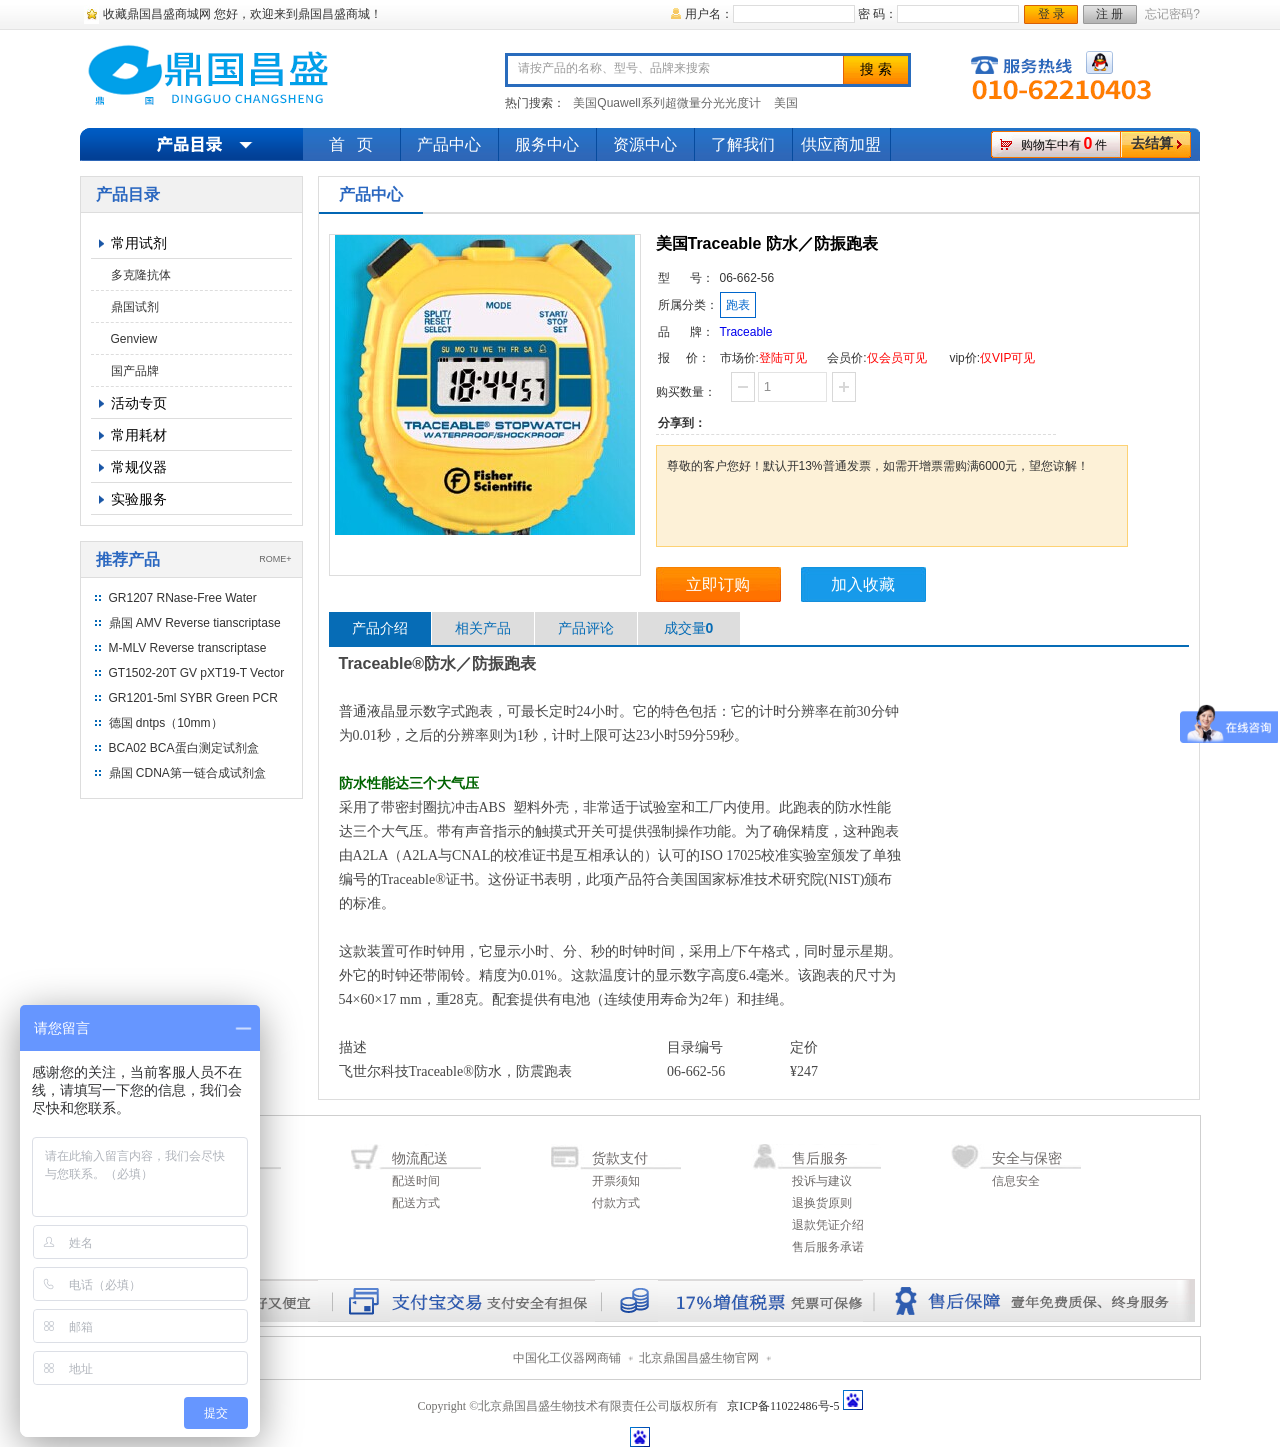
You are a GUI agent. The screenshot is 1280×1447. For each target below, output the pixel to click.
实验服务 (139, 499)
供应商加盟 (841, 144)
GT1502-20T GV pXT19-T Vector (197, 673)
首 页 (351, 144)
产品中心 (449, 144)
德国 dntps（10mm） (166, 723)
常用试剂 (139, 243)
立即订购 (718, 584)
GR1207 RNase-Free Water (183, 598)
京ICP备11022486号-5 (783, 1406)
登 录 (1051, 14)
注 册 (1109, 14)
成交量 (689, 628)
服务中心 (547, 144)
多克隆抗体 (141, 275)
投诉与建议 (822, 1181)
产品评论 (586, 628)
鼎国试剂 (135, 307)
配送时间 (416, 1181)
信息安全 (1016, 1181)
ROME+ (275, 559)
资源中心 (645, 144)
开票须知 (616, 1181)
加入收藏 (863, 584)
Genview (134, 339)
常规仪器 (139, 467)
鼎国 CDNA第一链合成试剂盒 (187, 773)
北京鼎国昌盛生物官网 (699, 1358)
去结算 (1152, 143)
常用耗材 (139, 435)
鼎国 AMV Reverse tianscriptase (195, 623)
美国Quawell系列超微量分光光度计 (666, 103)
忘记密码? (1172, 14)
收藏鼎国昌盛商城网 (157, 14)
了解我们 (743, 144)
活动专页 (139, 403)
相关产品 (483, 628)
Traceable (746, 332)
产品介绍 (380, 628)
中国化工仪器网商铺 (567, 1358)
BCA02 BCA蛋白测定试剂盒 (184, 748)
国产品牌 (135, 371)
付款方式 (616, 1203)
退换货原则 (822, 1203)
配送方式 (416, 1203)
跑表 (738, 305)
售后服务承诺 (828, 1247)
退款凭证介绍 (828, 1225)
